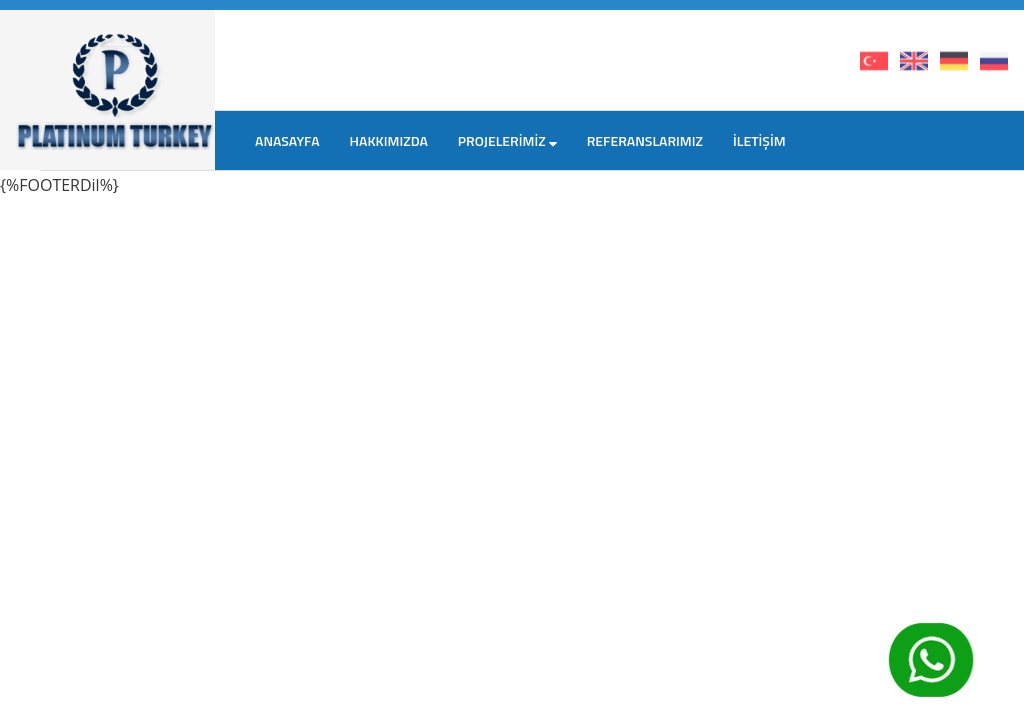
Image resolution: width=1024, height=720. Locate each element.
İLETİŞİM (759, 140)
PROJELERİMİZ (507, 140)
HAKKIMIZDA (389, 140)
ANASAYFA (287, 140)
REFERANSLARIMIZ (645, 140)
